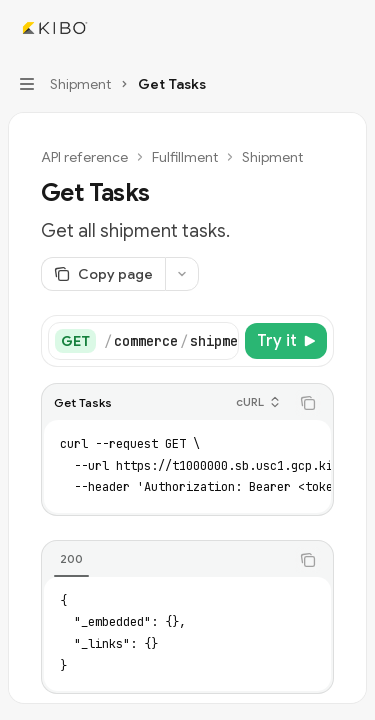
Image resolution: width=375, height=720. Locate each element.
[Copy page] (103, 274)
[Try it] (286, 341)
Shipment (272, 157)
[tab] (71, 559)
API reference (84, 157)
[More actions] (349, 28)
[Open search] (311, 28)
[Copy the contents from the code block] (308, 403)
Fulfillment (185, 157)
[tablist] (165, 560)
